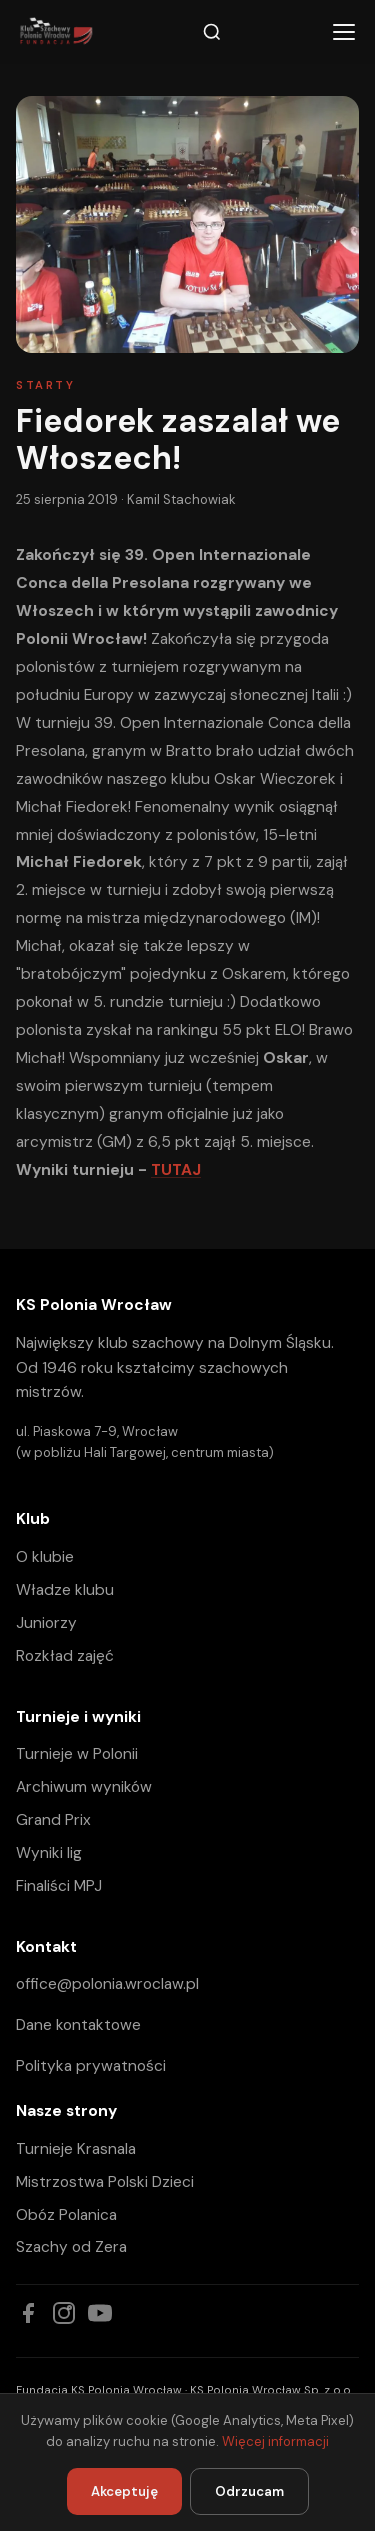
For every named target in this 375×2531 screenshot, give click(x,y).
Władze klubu (65, 1590)
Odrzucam (249, 2491)
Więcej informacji (275, 2441)
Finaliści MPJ (59, 1886)
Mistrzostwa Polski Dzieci (105, 2182)
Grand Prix (53, 1820)
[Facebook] (28, 2313)
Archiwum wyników (84, 1787)
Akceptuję (124, 2491)
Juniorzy (46, 1623)
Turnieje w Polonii (77, 1754)
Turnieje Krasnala (76, 2149)
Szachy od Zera (71, 2247)
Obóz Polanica (66, 2215)
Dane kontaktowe (78, 2025)
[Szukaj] (212, 32)
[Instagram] (64, 2313)
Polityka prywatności (91, 2066)
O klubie (45, 1557)
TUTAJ (176, 1170)
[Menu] (344, 32)
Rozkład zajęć (65, 1656)
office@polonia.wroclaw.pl (107, 1984)
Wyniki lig (49, 1853)
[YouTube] (100, 2313)
